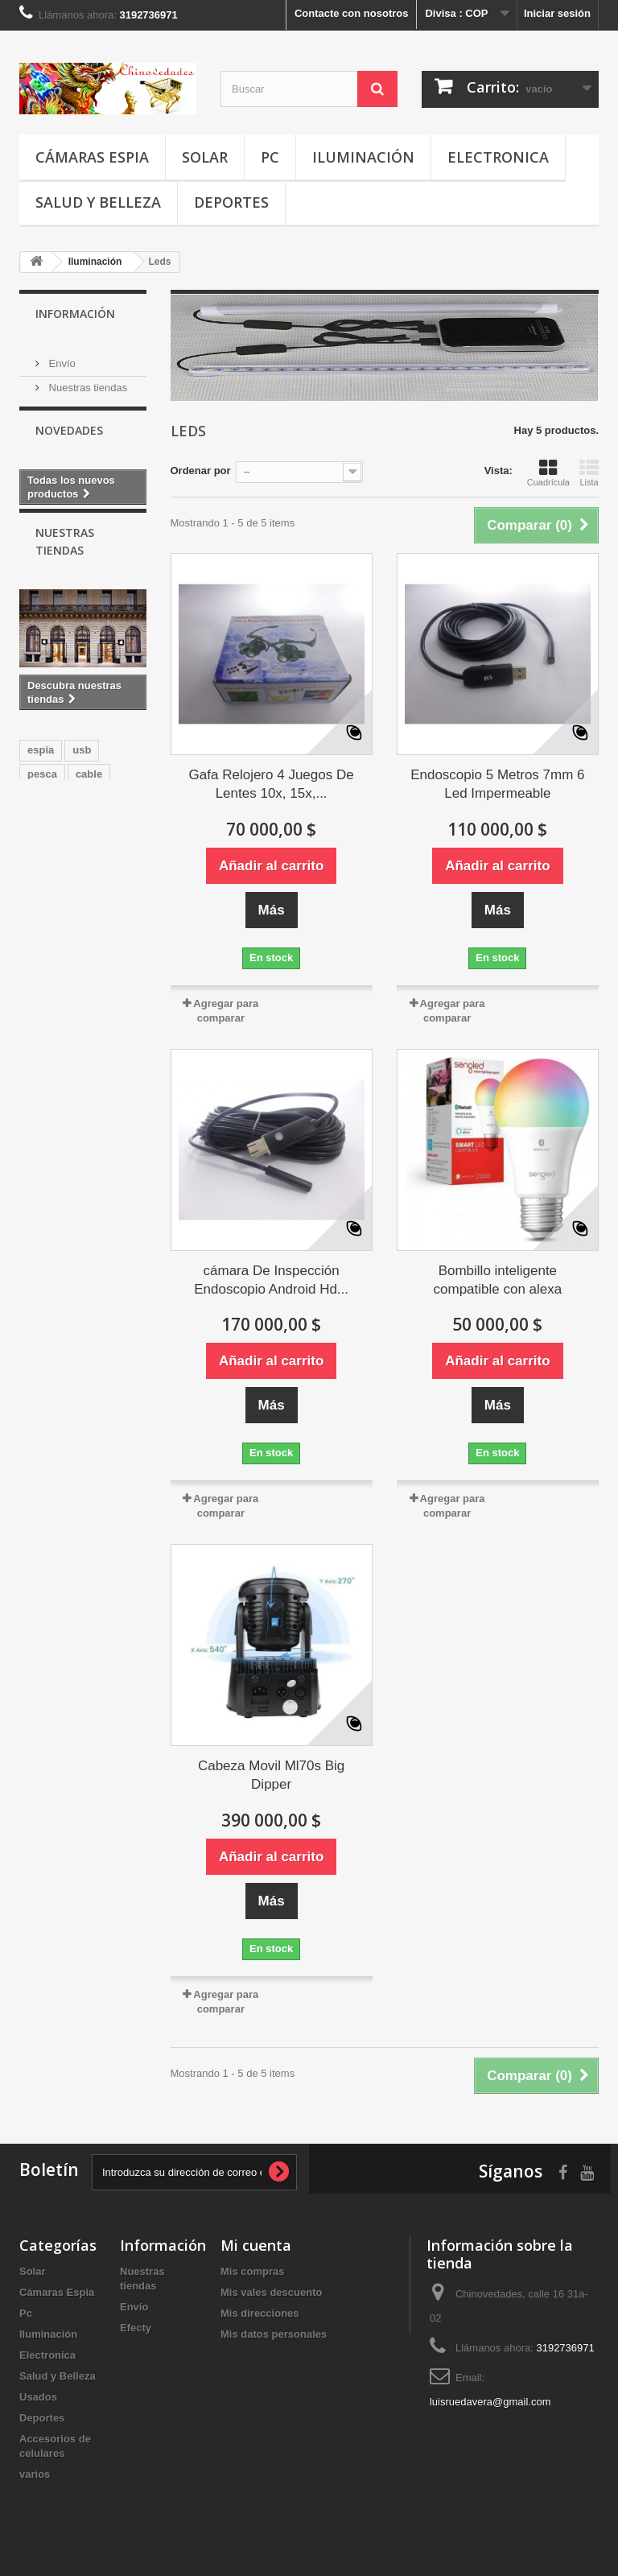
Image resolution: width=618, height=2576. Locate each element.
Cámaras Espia (92, 157)
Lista (589, 472)
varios (34, 2474)
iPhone (44, 934)
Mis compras (252, 2271)
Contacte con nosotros (352, 13)
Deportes (231, 202)
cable (89, 862)
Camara (98, 886)
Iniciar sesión (557, 13)
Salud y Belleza (98, 202)
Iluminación (363, 157)
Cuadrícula (548, 472)
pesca (42, 862)
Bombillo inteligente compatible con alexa (498, 1280)
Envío (61, 357)
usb (81, 838)
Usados (38, 2397)
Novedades (69, 441)
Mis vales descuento (271, 2292)
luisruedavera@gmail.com (490, 2402)
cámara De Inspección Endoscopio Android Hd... (271, 1280)
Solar (205, 157)
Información (75, 313)
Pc (270, 157)
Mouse (43, 886)
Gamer (92, 910)
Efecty (135, 2328)
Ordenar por (201, 470)
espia (40, 838)
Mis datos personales (273, 2334)
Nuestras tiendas (86, 381)
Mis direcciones (259, 2313)
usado (42, 910)
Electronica (498, 157)
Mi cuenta (255, 2245)
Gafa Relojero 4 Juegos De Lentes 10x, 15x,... (271, 784)
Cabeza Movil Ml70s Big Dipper (271, 1775)
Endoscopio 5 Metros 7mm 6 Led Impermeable (497, 784)
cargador (103, 934)
